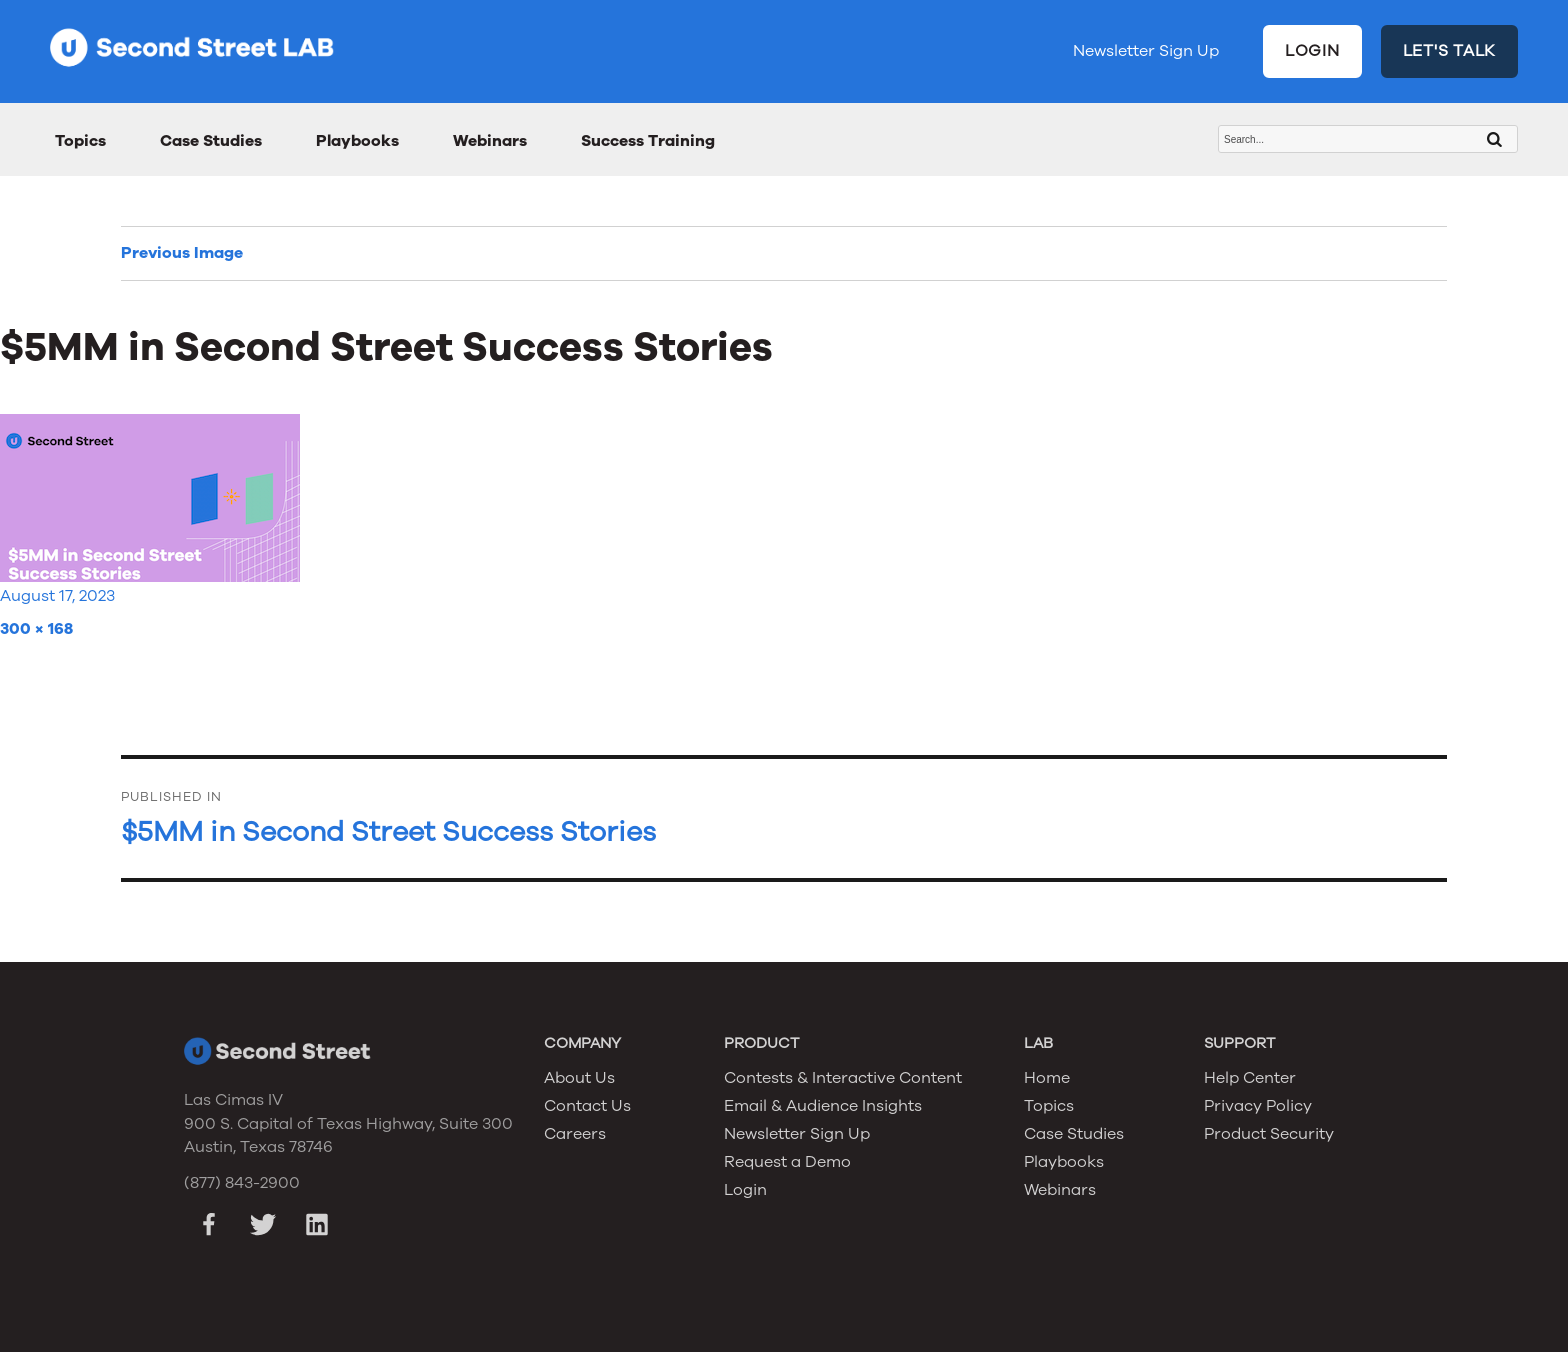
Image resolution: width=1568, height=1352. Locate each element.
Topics (80, 141)
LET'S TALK (1450, 51)
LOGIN (1312, 51)
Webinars (490, 141)
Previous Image (182, 253)
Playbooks (357, 141)
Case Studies (211, 141)
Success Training (648, 141)
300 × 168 (36, 629)
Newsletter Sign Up (1146, 51)
